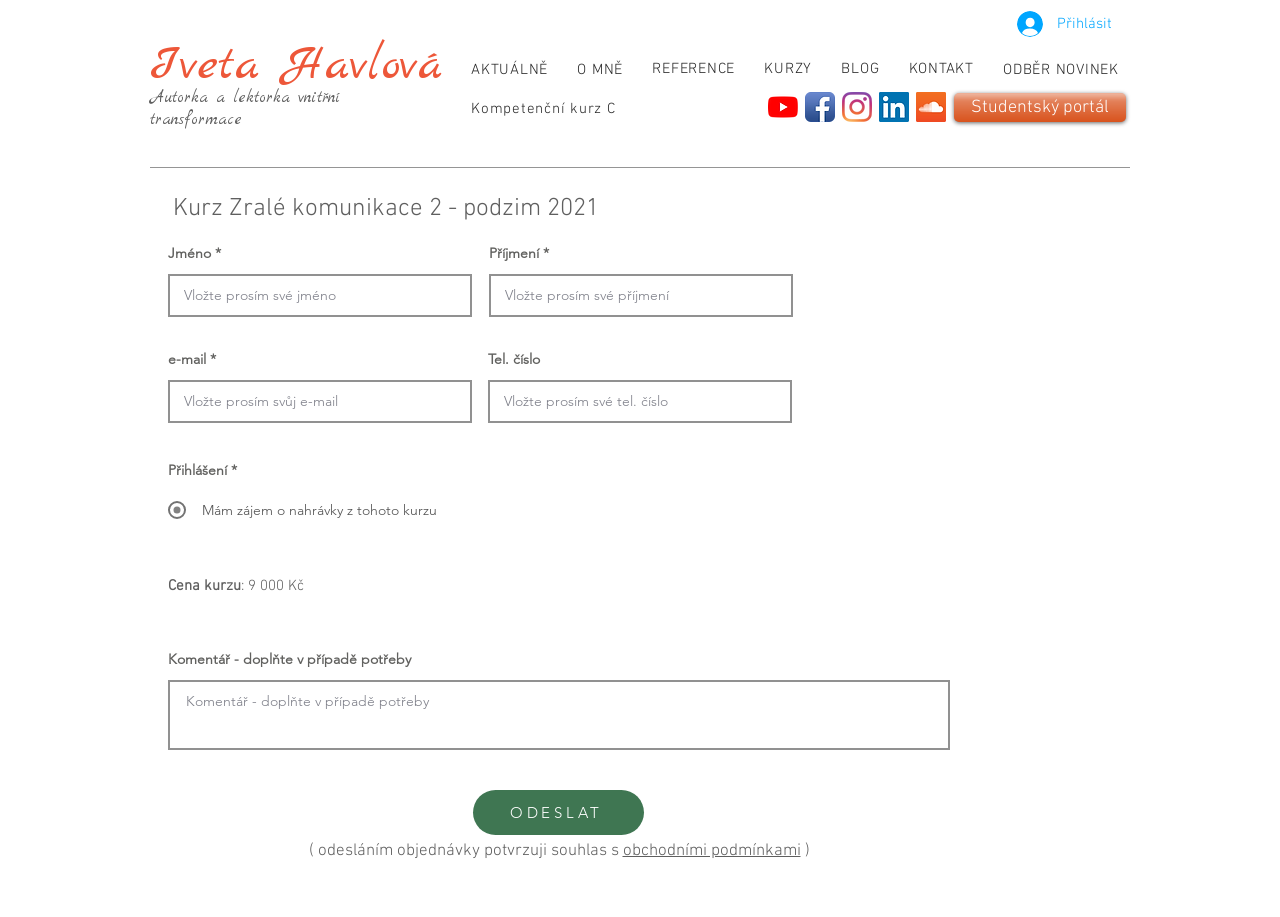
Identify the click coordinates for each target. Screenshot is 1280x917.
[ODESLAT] (558, 812)
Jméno (189, 253)
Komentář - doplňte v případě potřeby (289, 659)
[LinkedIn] (894, 107)
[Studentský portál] (1040, 107)
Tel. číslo (514, 359)
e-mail (187, 359)
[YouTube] (783, 107)
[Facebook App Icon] (820, 107)
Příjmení (514, 253)
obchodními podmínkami (712, 851)
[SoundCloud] (931, 107)
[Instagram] (857, 107)
